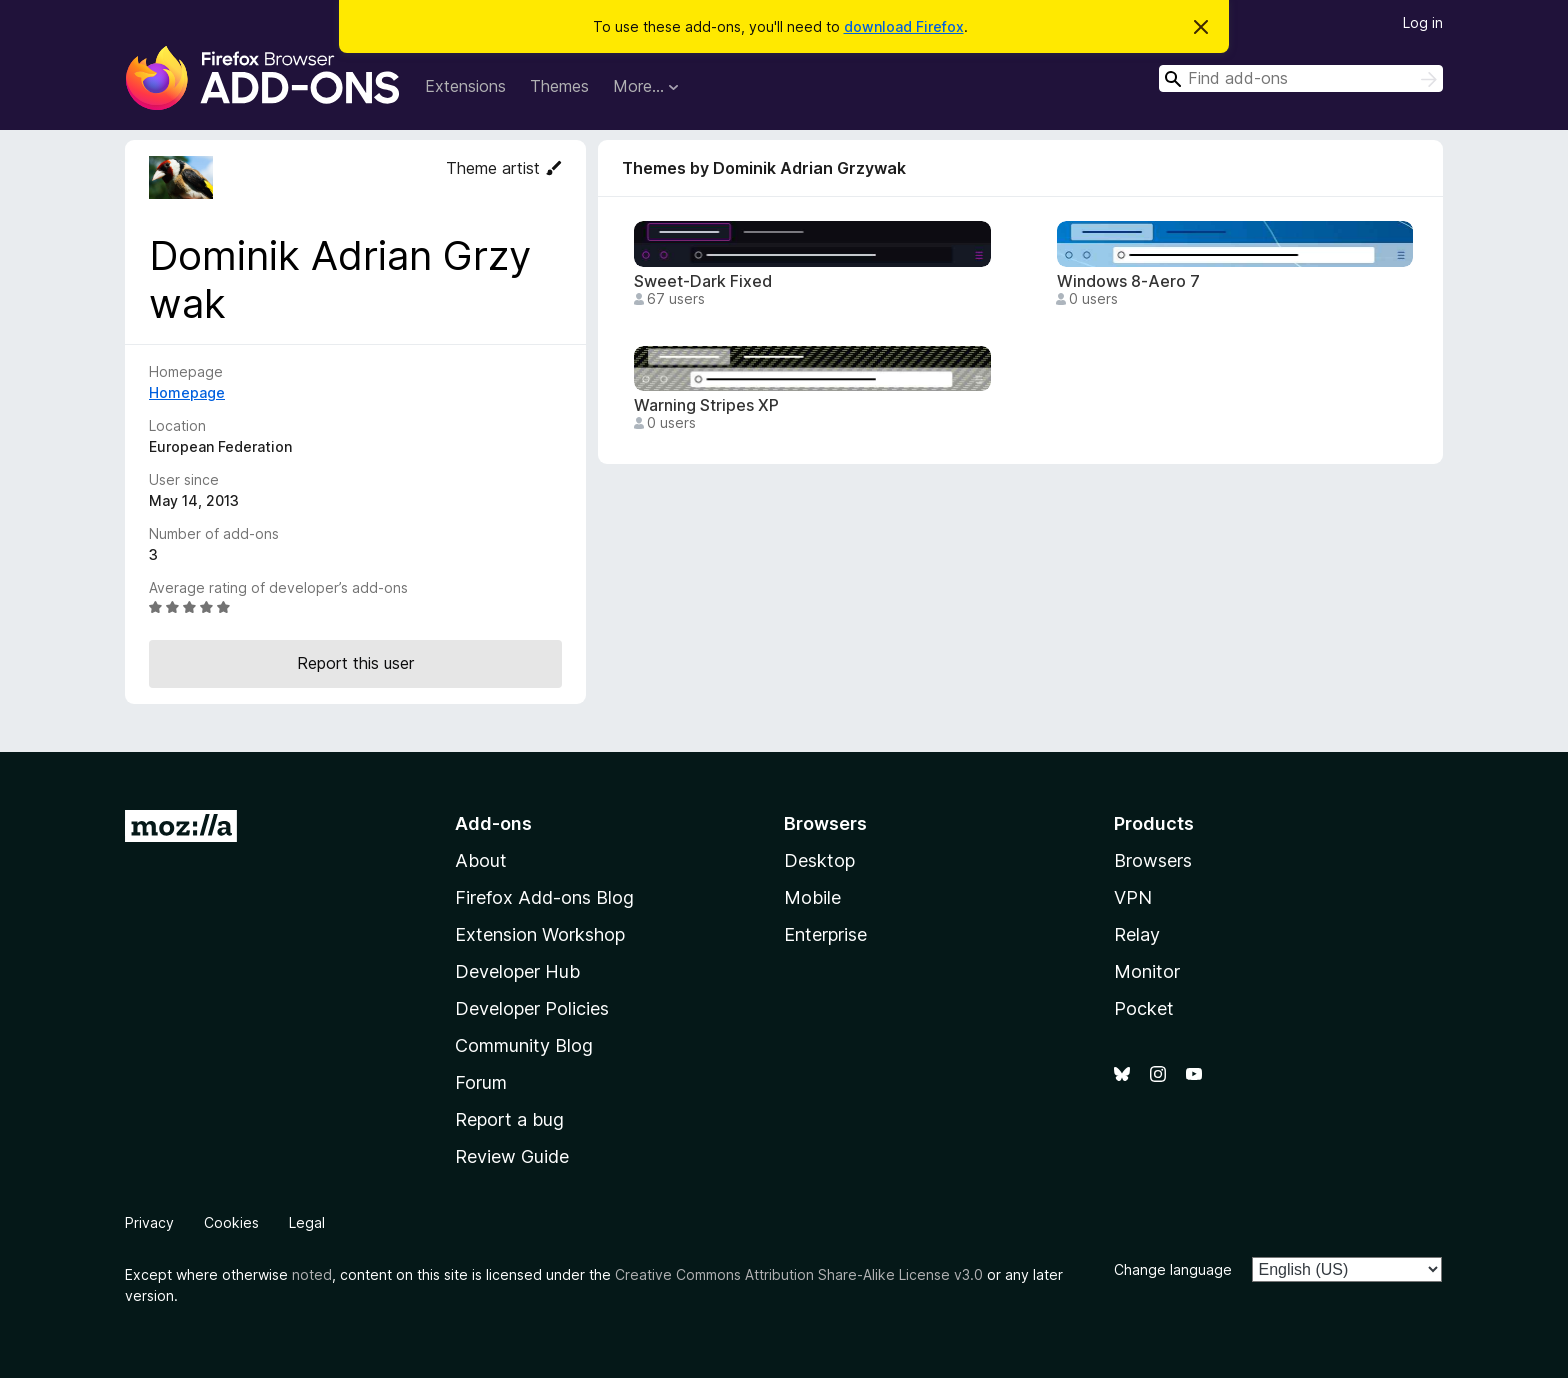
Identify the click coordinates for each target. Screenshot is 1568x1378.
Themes (559, 86)
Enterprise (825, 934)
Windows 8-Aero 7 (1128, 281)
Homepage (187, 392)
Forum (481, 1082)
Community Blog (524, 1045)
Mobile (812, 897)
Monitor (1147, 971)
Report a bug (509, 1119)
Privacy (149, 1222)
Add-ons (493, 823)
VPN (1133, 897)
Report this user (355, 663)
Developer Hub (517, 971)
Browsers (1153, 860)
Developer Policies (532, 1008)
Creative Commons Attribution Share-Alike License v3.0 (799, 1274)
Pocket (1144, 1008)
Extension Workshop (540, 934)
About (481, 860)
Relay (1137, 934)
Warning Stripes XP (706, 405)
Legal (307, 1222)
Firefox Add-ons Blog (544, 897)
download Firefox (904, 26)
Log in (1423, 22)
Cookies (231, 1222)
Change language (1173, 1269)
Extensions (465, 86)
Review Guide (512, 1156)
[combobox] (1301, 78)
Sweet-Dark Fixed (703, 281)
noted (312, 1274)
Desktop (819, 860)
